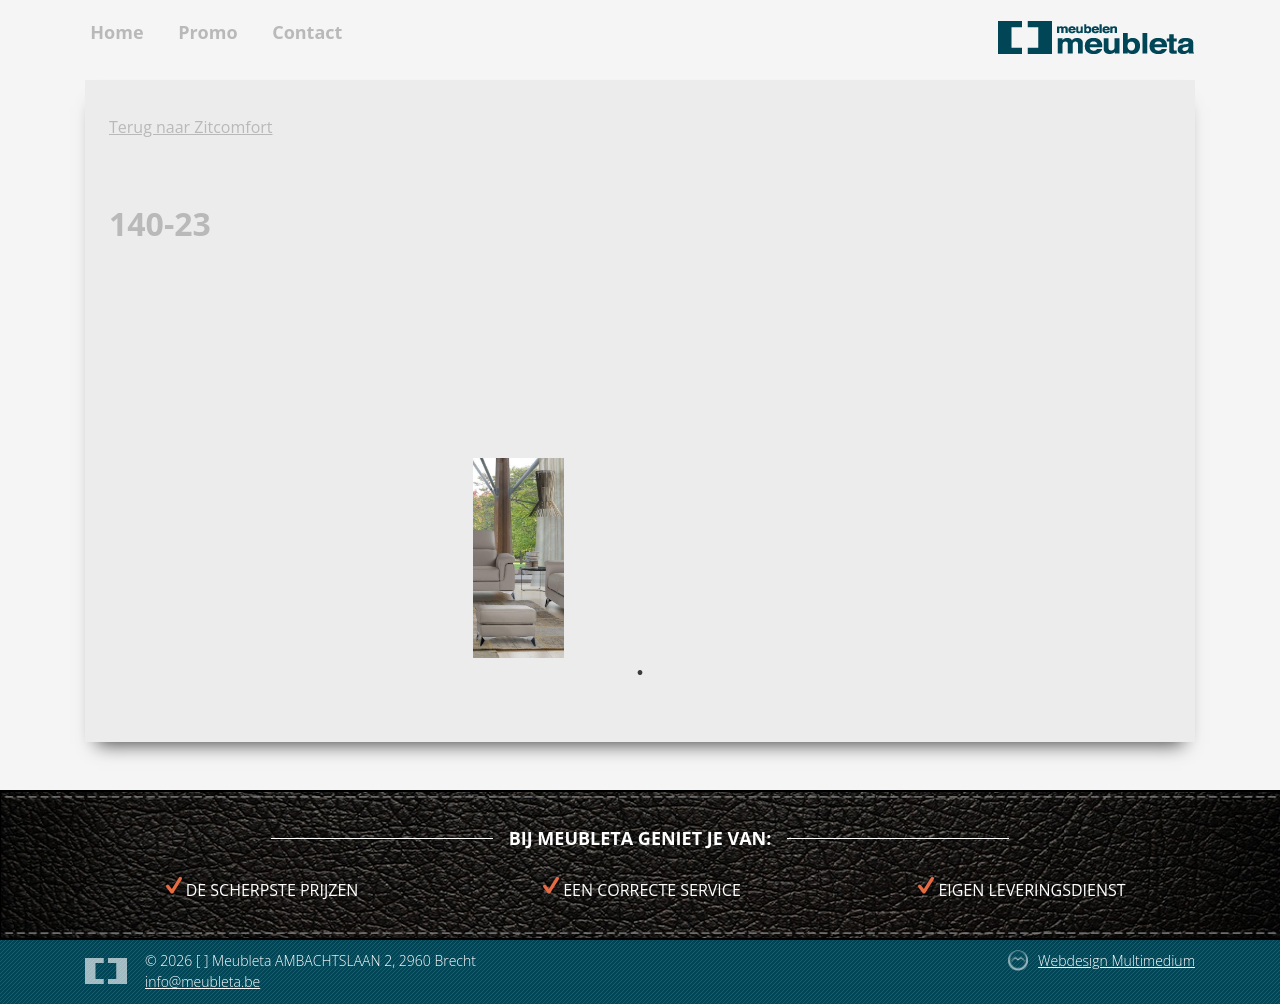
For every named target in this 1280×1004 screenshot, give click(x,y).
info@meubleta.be (202, 981)
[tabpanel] (518, 558)
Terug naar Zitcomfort (191, 127)
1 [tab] (640, 673)
